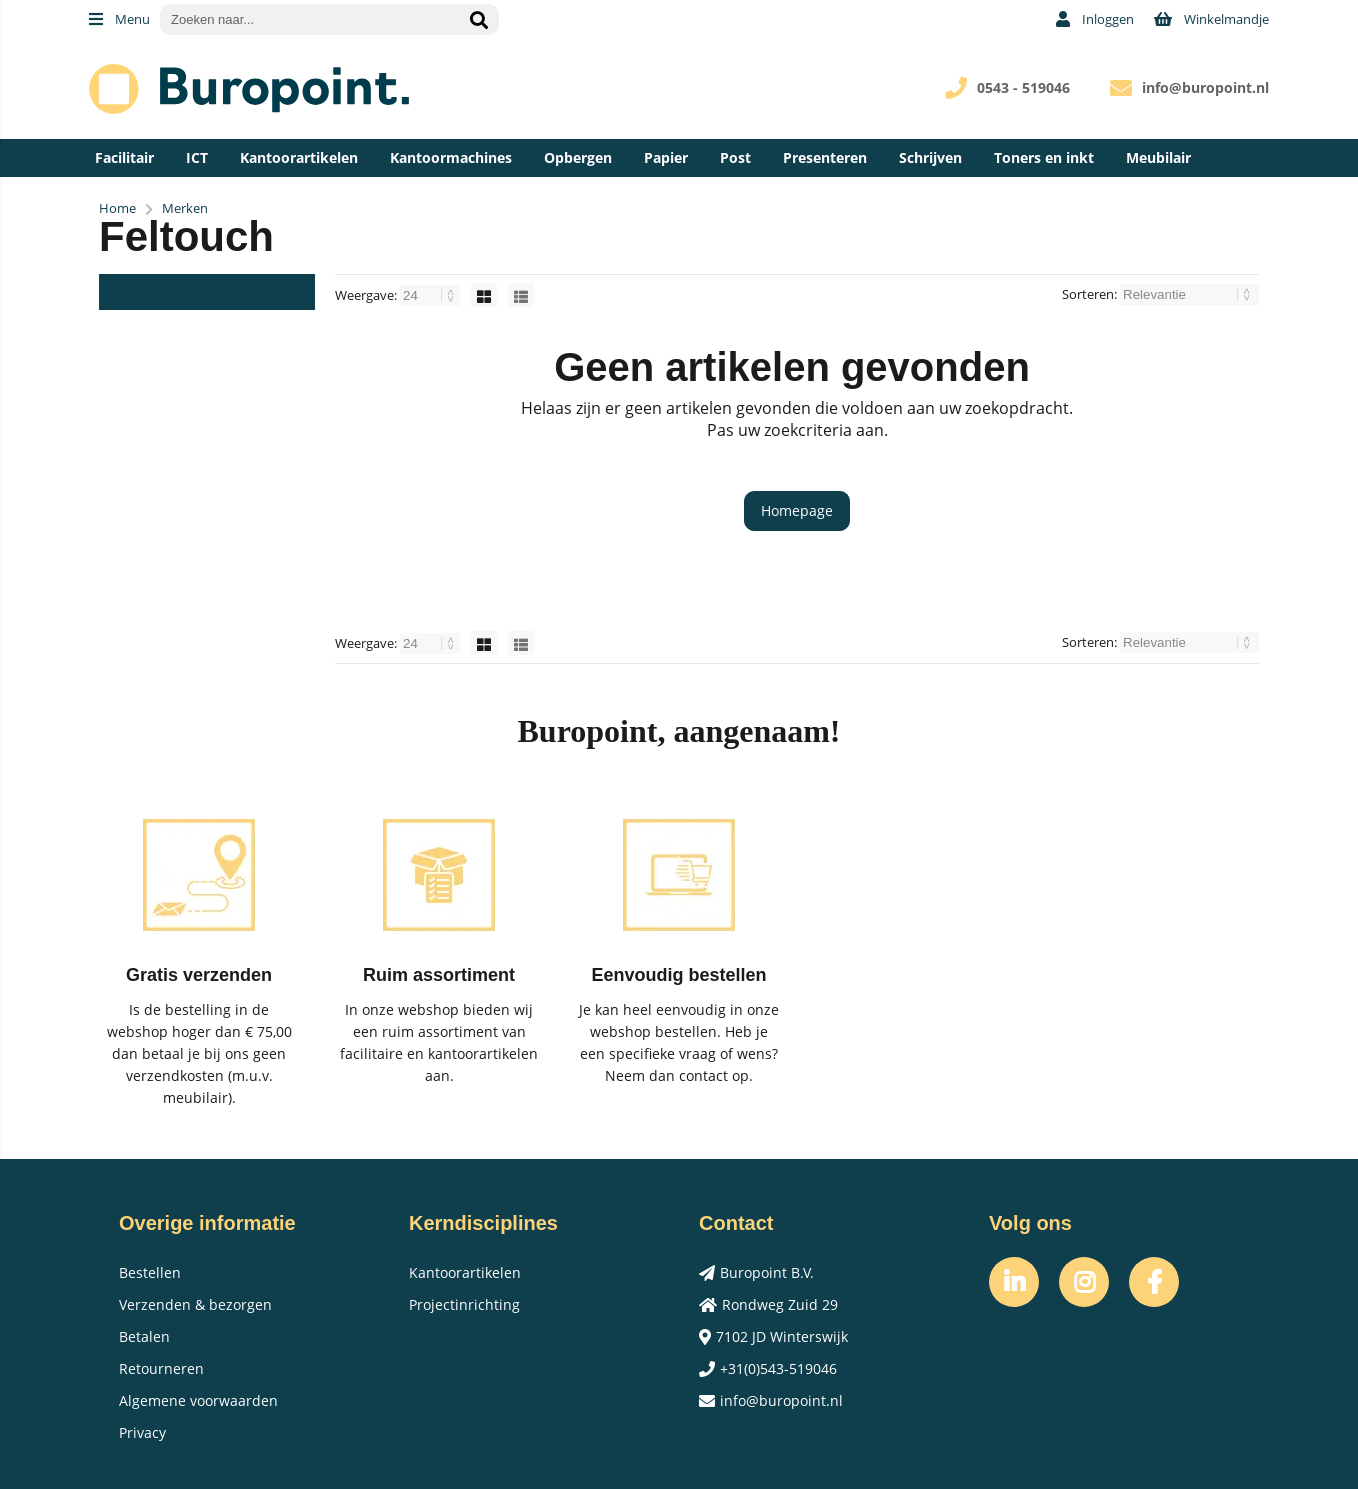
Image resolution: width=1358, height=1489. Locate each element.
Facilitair (124, 157)
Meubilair (1158, 157)
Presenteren (825, 157)
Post (735, 157)
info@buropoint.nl (1205, 87)
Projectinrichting (464, 1304)
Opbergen (578, 157)
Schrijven (930, 157)
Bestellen (150, 1272)
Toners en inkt (1044, 157)
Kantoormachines (451, 157)
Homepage (797, 510)
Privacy (142, 1432)
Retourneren (161, 1368)
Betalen (144, 1336)
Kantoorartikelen (299, 157)
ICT (197, 157)
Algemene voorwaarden (198, 1400)
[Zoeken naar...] (479, 19)
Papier (666, 157)
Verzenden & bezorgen (195, 1304)
